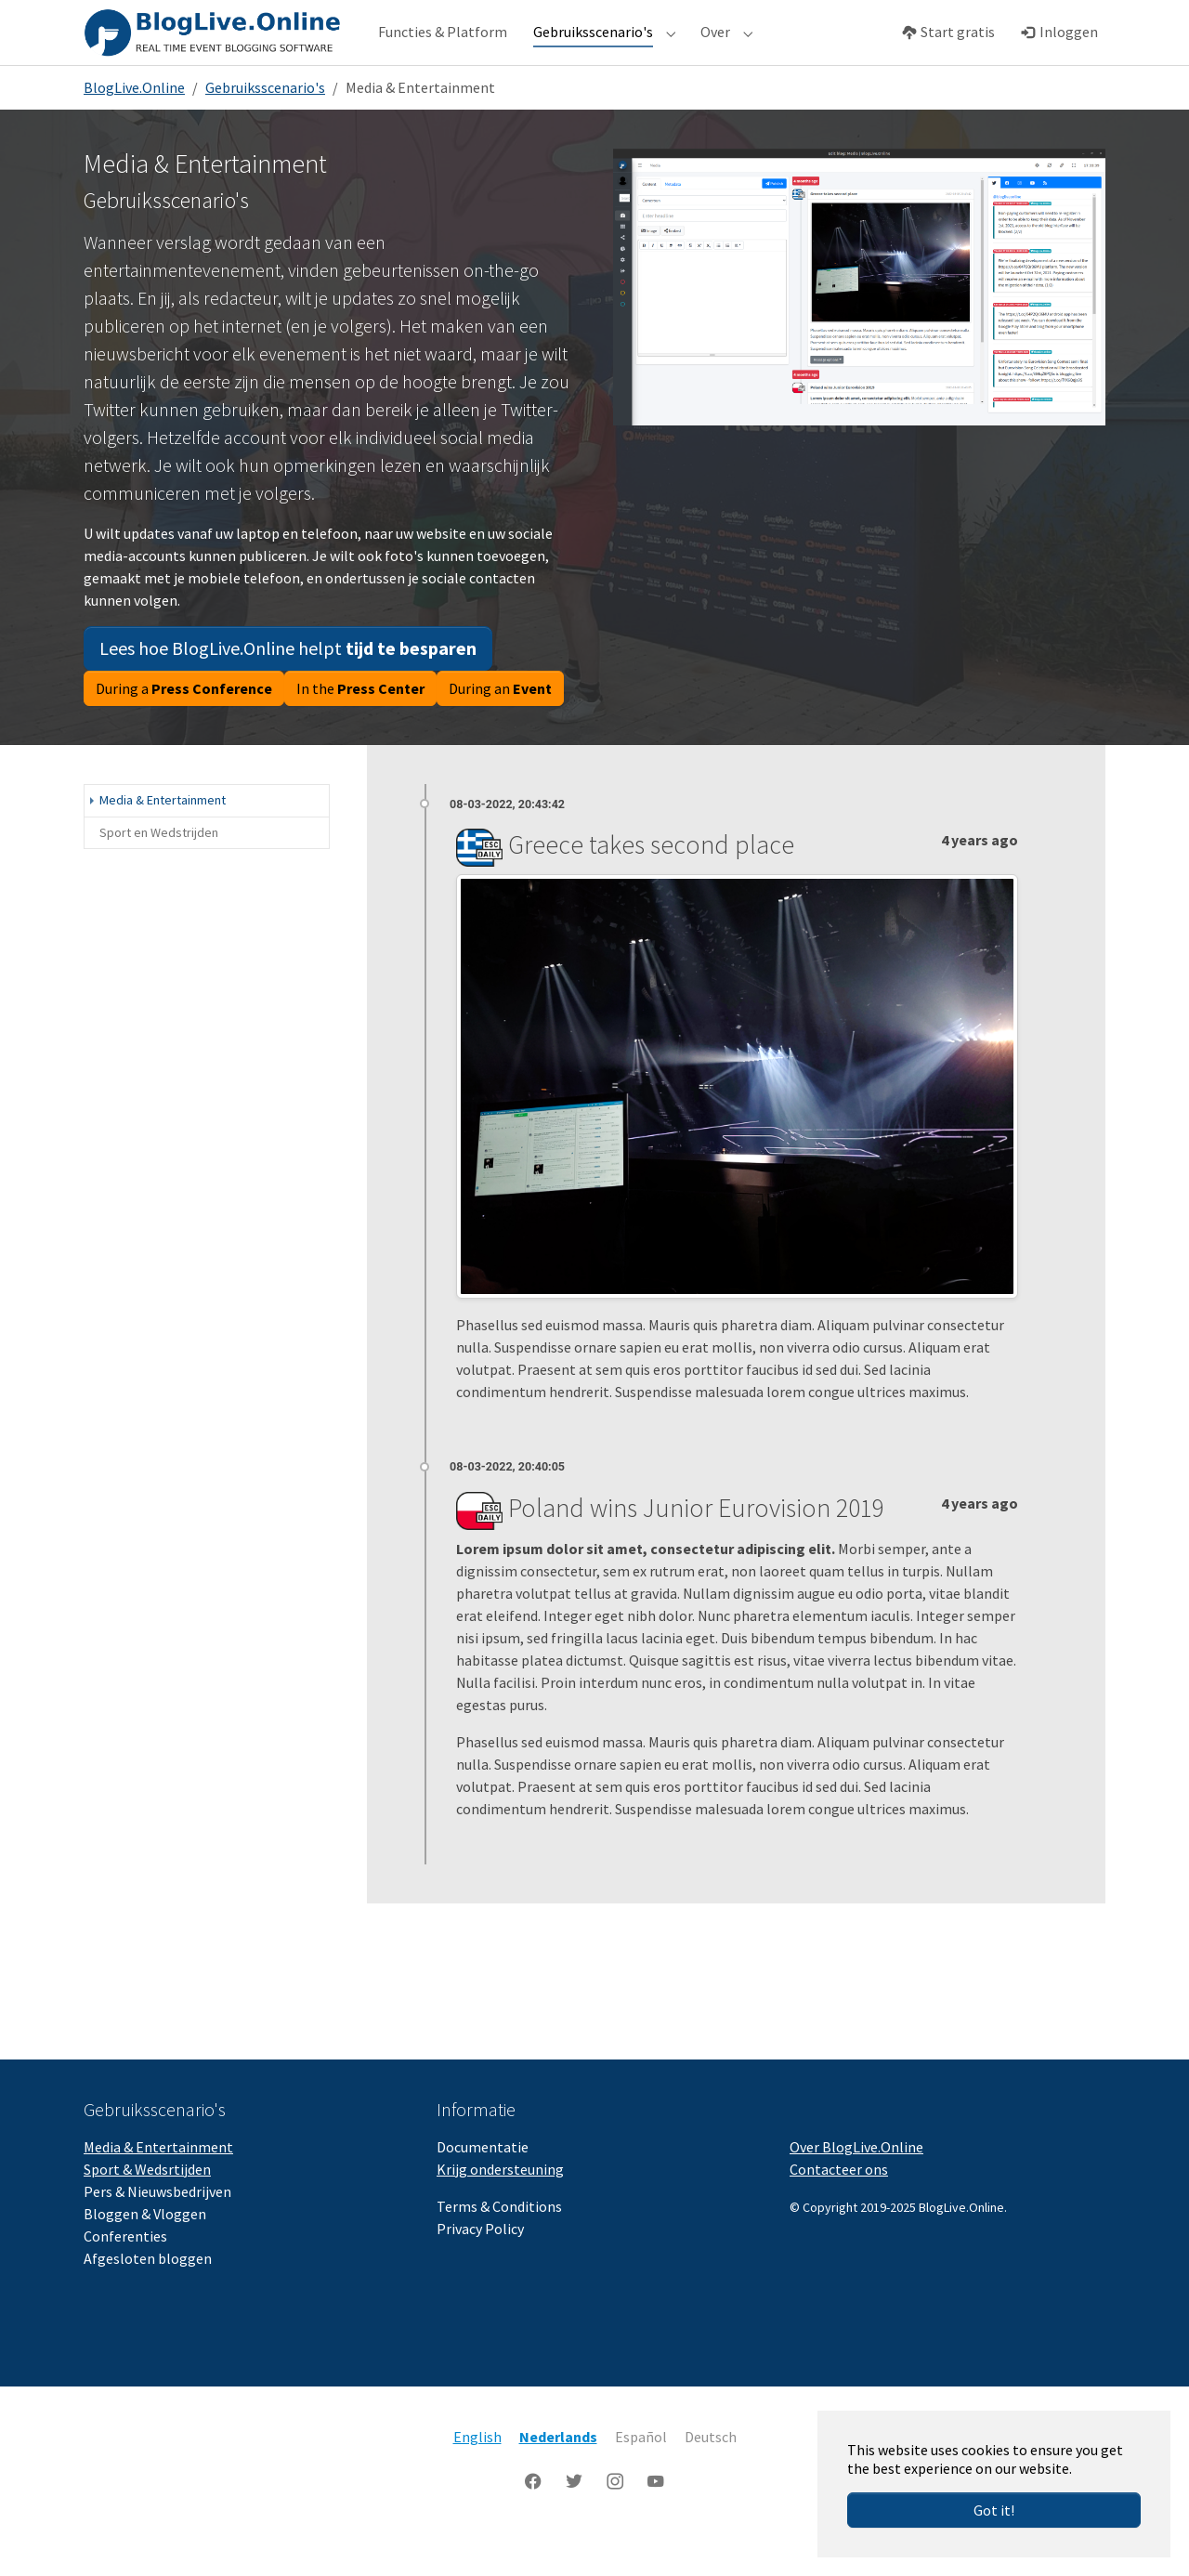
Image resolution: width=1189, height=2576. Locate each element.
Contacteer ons (839, 2206)
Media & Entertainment (158, 2184)
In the (360, 725)
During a (184, 725)
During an (500, 725)
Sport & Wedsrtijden (147, 2206)
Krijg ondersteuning (500, 2206)
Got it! (993, 2510)
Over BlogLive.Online (856, 2184)
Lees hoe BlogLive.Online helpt (288, 685)
